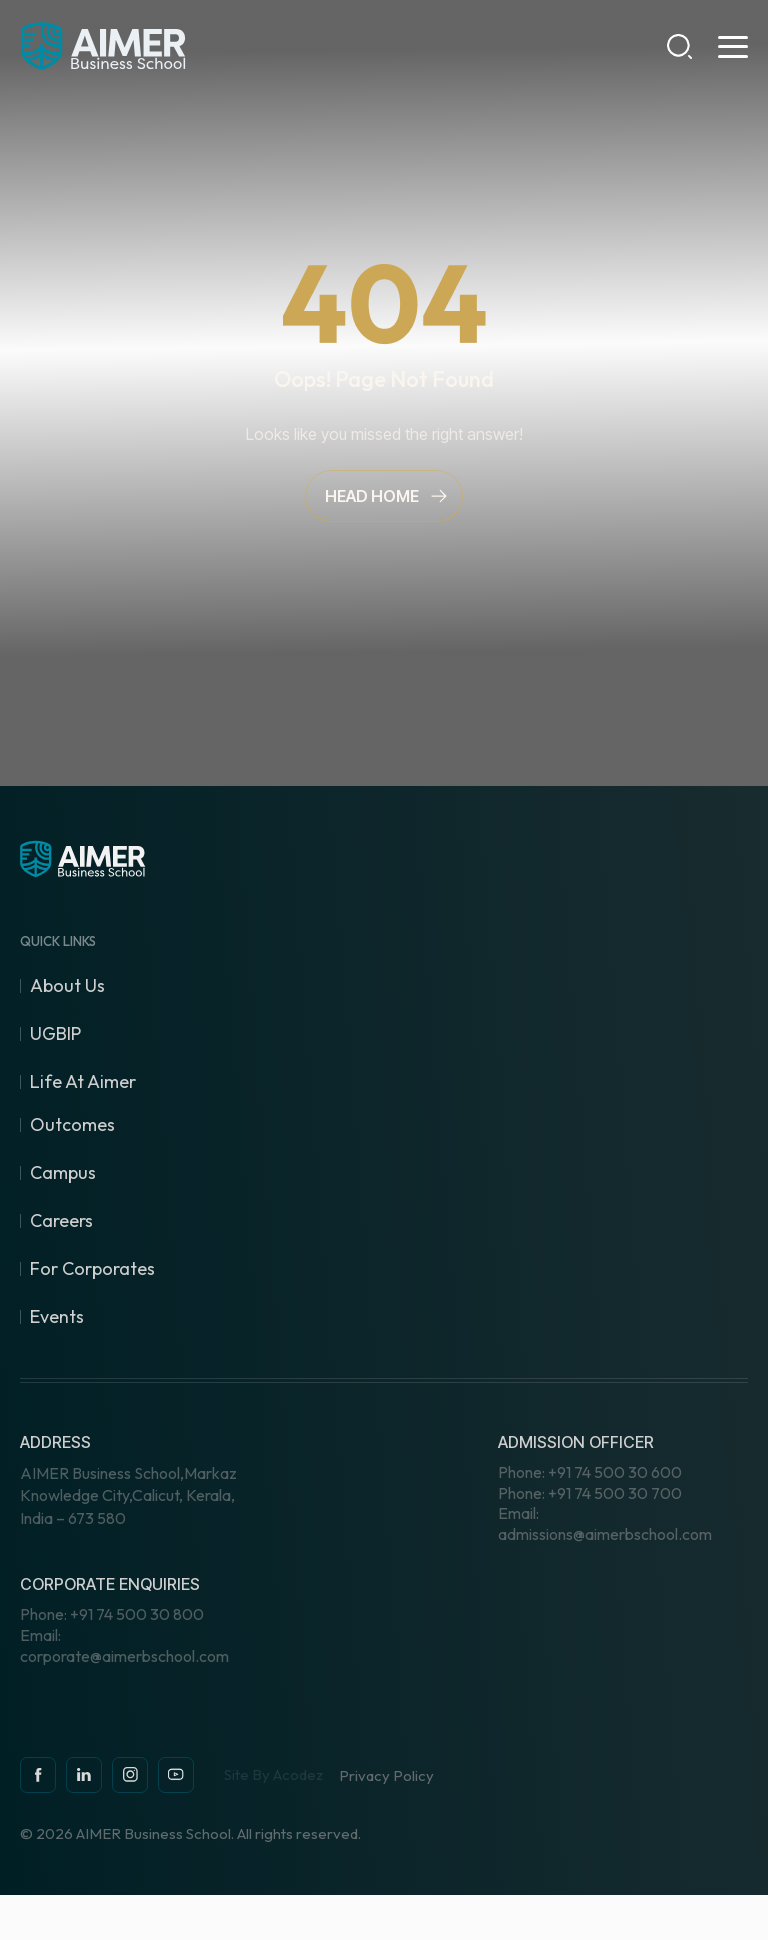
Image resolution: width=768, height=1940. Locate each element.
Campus (63, 1172)
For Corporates (92, 1268)
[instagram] (84, 1775)
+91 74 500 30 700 (590, 1493)
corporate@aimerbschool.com (124, 1645)
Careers (61, 1220)
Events (57, 1316)
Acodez (298, 1774)
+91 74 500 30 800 (112, 1614)
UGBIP (55, 1033)
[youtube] (176, 1775)
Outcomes (72, 1124)
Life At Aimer (83, 1081)
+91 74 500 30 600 (590, 1472)
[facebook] (38, 1775)
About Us (67, 985)
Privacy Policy (386, 1776)
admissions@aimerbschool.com (605, 1523)
